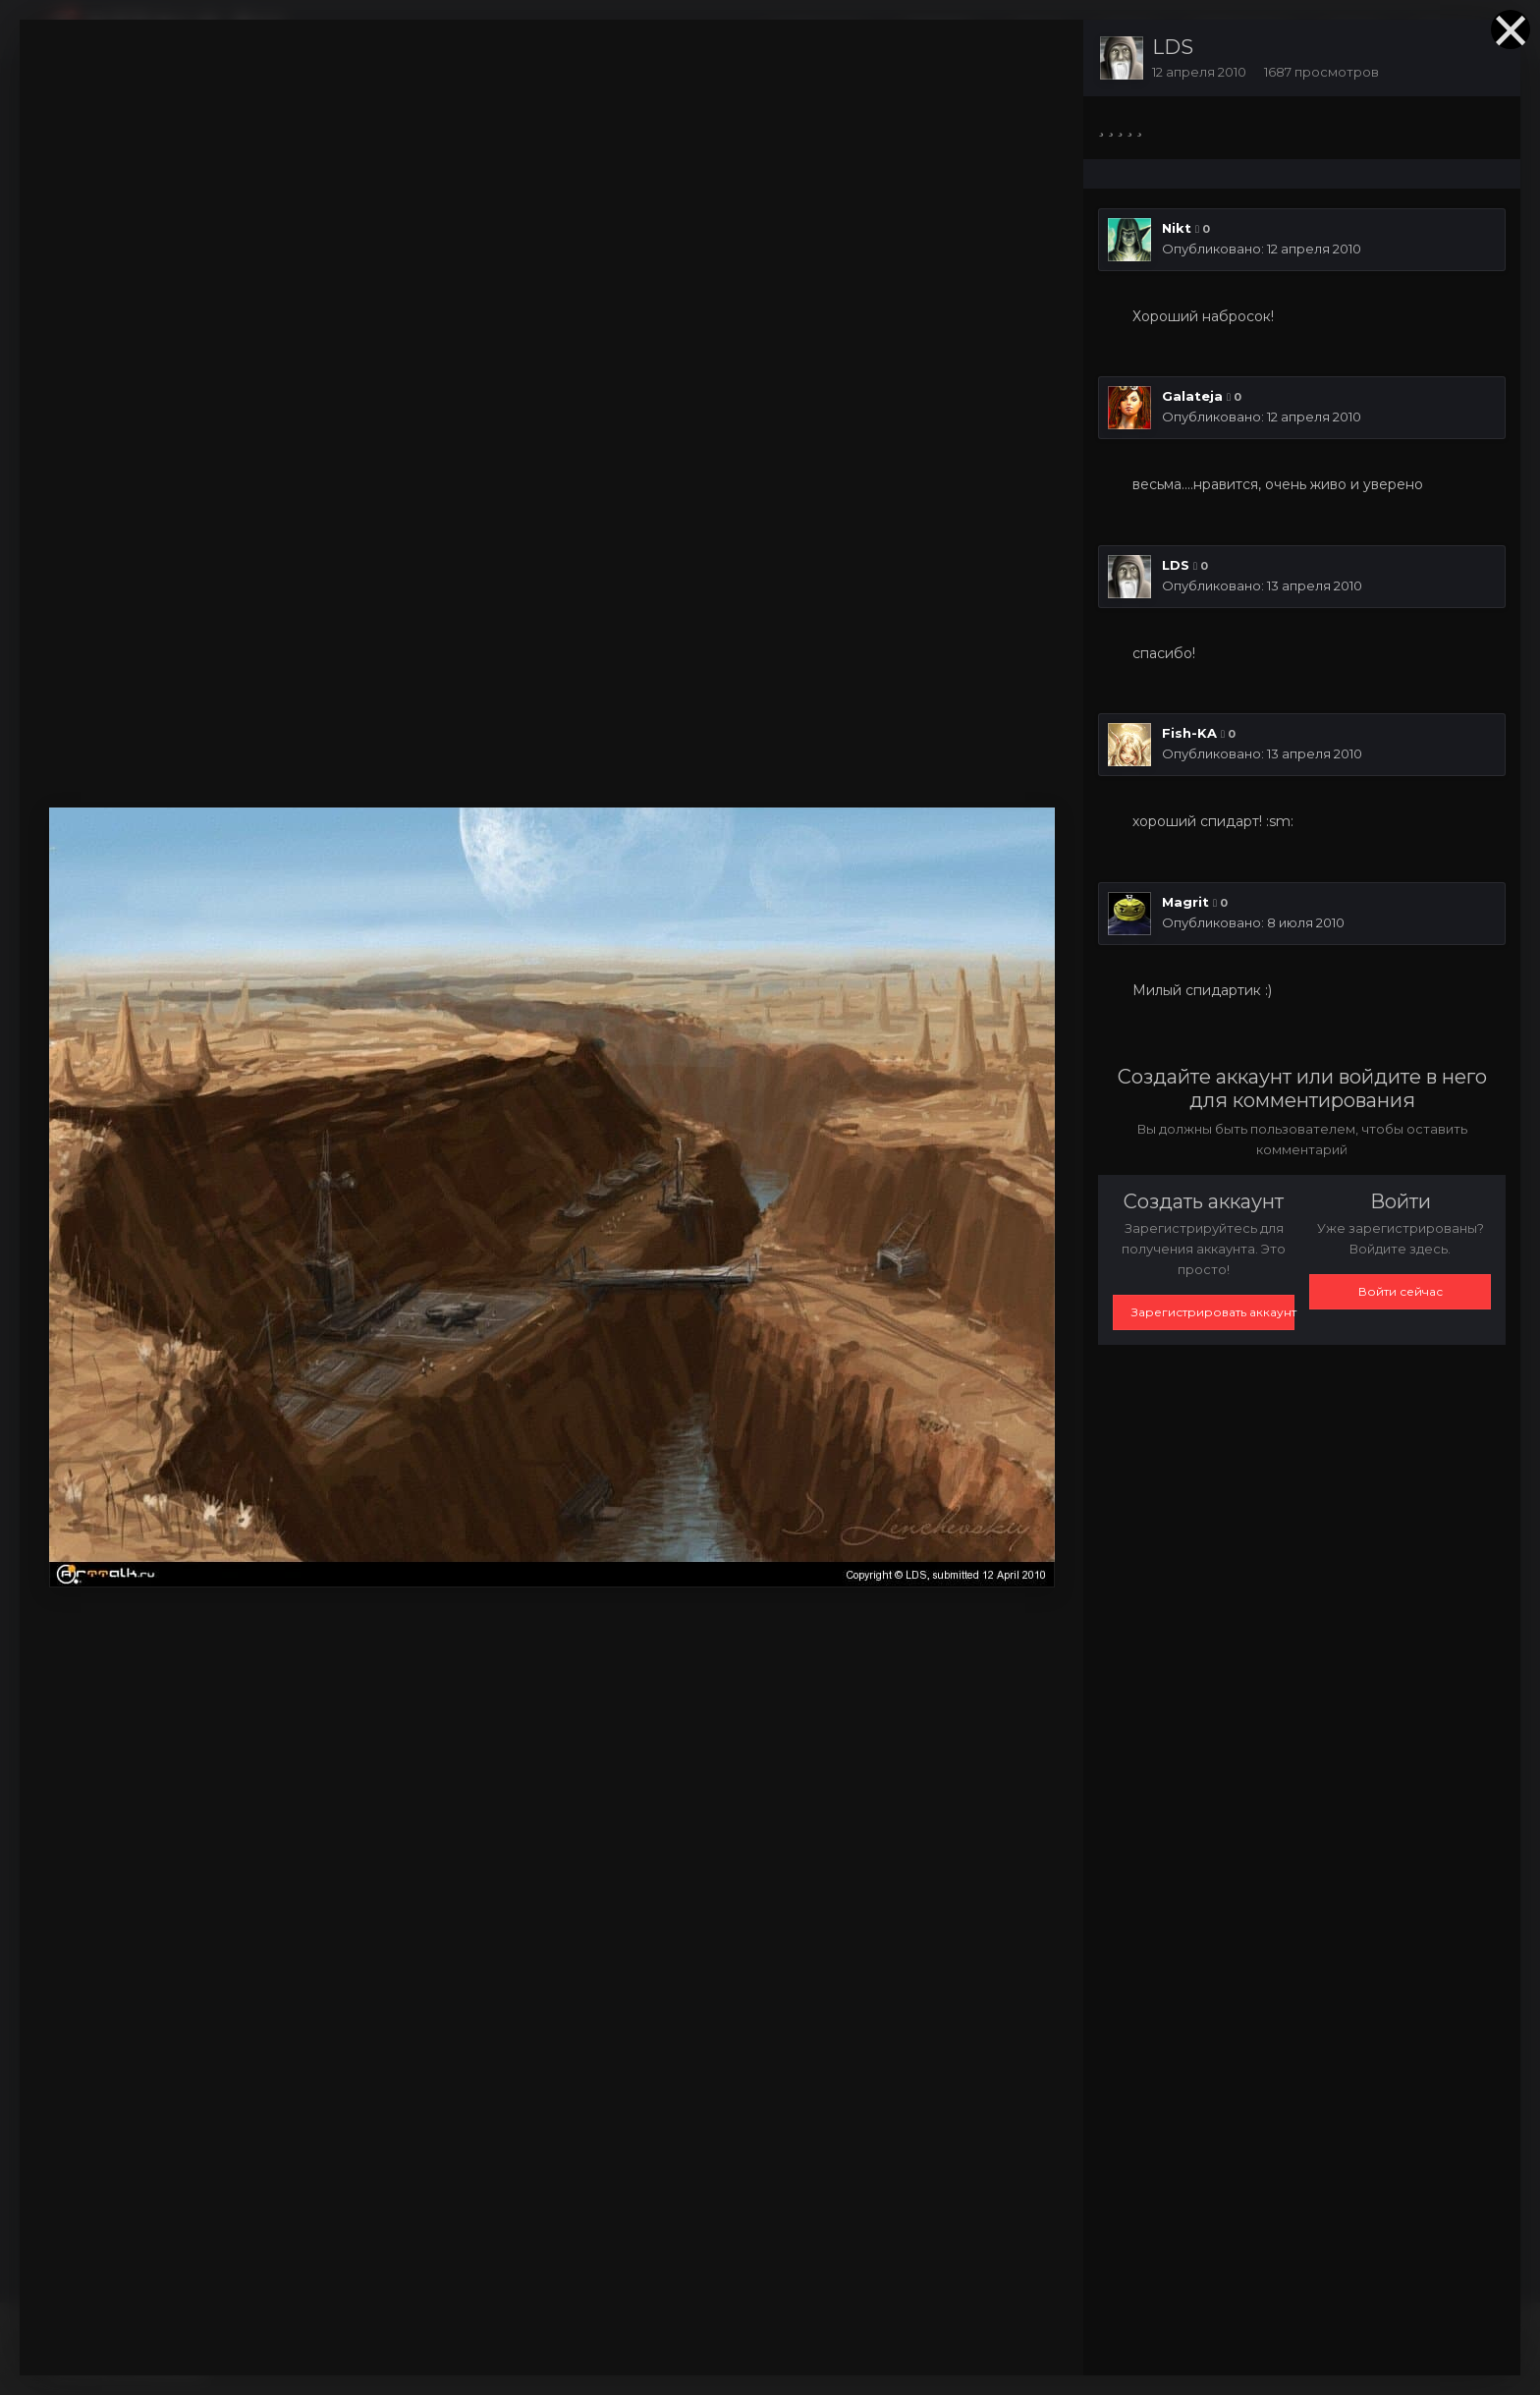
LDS (1172, 47)
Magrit (1185, 902)
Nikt (1176, 228)
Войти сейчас (1400, 1291)
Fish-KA (1189, 733)
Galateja (1192, 396)
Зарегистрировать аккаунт (1212, 1312)
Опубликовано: (1261, 248)
